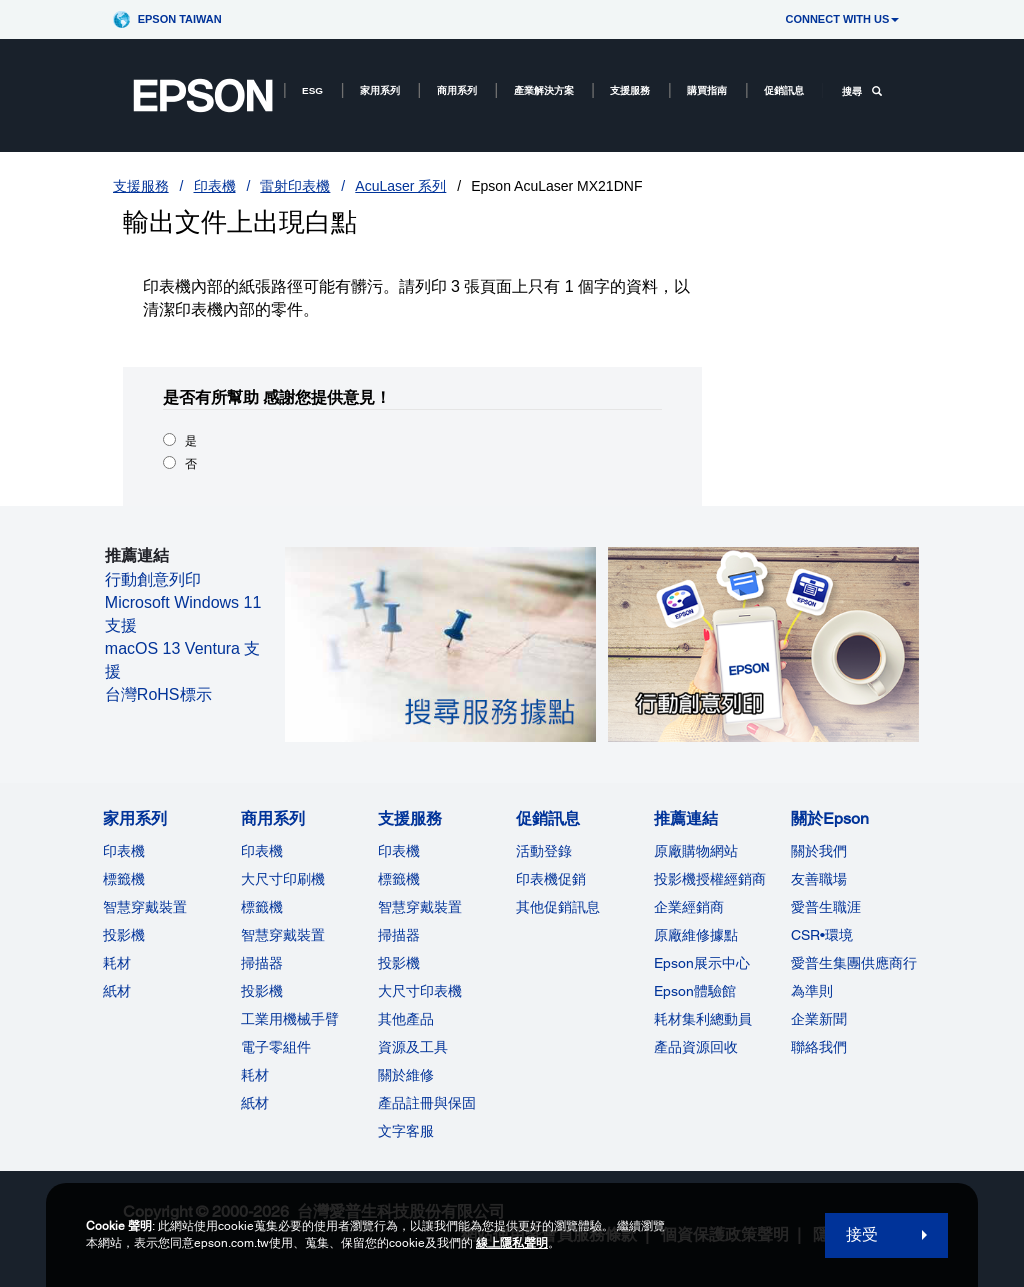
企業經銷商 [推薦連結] (689, 907)
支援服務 (630, 90)
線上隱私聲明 (512, 1243)
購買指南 (707, 90)
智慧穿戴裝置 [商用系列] (283, 935)
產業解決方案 (544, 90)
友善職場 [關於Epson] (819, 879)
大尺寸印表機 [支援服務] (420, 991)
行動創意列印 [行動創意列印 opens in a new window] (153, 579)
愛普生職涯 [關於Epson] (826, 907)
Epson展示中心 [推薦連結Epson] (702, 963)
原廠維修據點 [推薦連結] (696, 935)
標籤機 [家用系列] (124, 879)
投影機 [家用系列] (124, 935)
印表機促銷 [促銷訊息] (551, 879)
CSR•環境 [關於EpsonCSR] (822, 935)
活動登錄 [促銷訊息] (544, 851)
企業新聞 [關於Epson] (819, 1019)
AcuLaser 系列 (400, 186)
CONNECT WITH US (842, 19)
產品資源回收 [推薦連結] (696, 1047)
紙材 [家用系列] (117, 991)
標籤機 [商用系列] (262, 907)
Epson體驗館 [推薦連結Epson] (695, 991)
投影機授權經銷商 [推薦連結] (710, 879)
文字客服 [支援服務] (406, 1131)
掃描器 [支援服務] (399, 935)
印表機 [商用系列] (262, 851)
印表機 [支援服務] (399, 851)
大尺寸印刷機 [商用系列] (283, 879)
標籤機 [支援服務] (399, 879)
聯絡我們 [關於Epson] (819, 1047)
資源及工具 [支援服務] (413, 1047)
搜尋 (862, 91)
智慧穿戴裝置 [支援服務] (420, 907)
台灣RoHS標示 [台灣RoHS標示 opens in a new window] (158, 694)
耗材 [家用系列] (117, 963)
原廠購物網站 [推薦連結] (696, 851)
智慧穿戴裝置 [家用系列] (145, 907)
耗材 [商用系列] (255, 1075)
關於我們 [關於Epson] (819, 851)
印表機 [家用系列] (124, 851)
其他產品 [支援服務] (406, 1019)
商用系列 (457, 90)
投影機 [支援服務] (399, 963)
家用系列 (380, 90)
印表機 (215, 186)
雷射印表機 (295, 186)
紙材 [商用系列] (255, 1103)
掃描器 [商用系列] (262, 963)
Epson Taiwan (180, 19)
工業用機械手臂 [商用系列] (290, 1019)
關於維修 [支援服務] (406, 1075)
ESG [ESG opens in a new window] (312, 90)
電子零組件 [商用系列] (276, 1047)
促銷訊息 (784, 90)
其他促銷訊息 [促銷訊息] (558, 907)
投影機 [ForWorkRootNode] (262, 991)
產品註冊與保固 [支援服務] (427, 1103)
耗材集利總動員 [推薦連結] (703, 1019)
